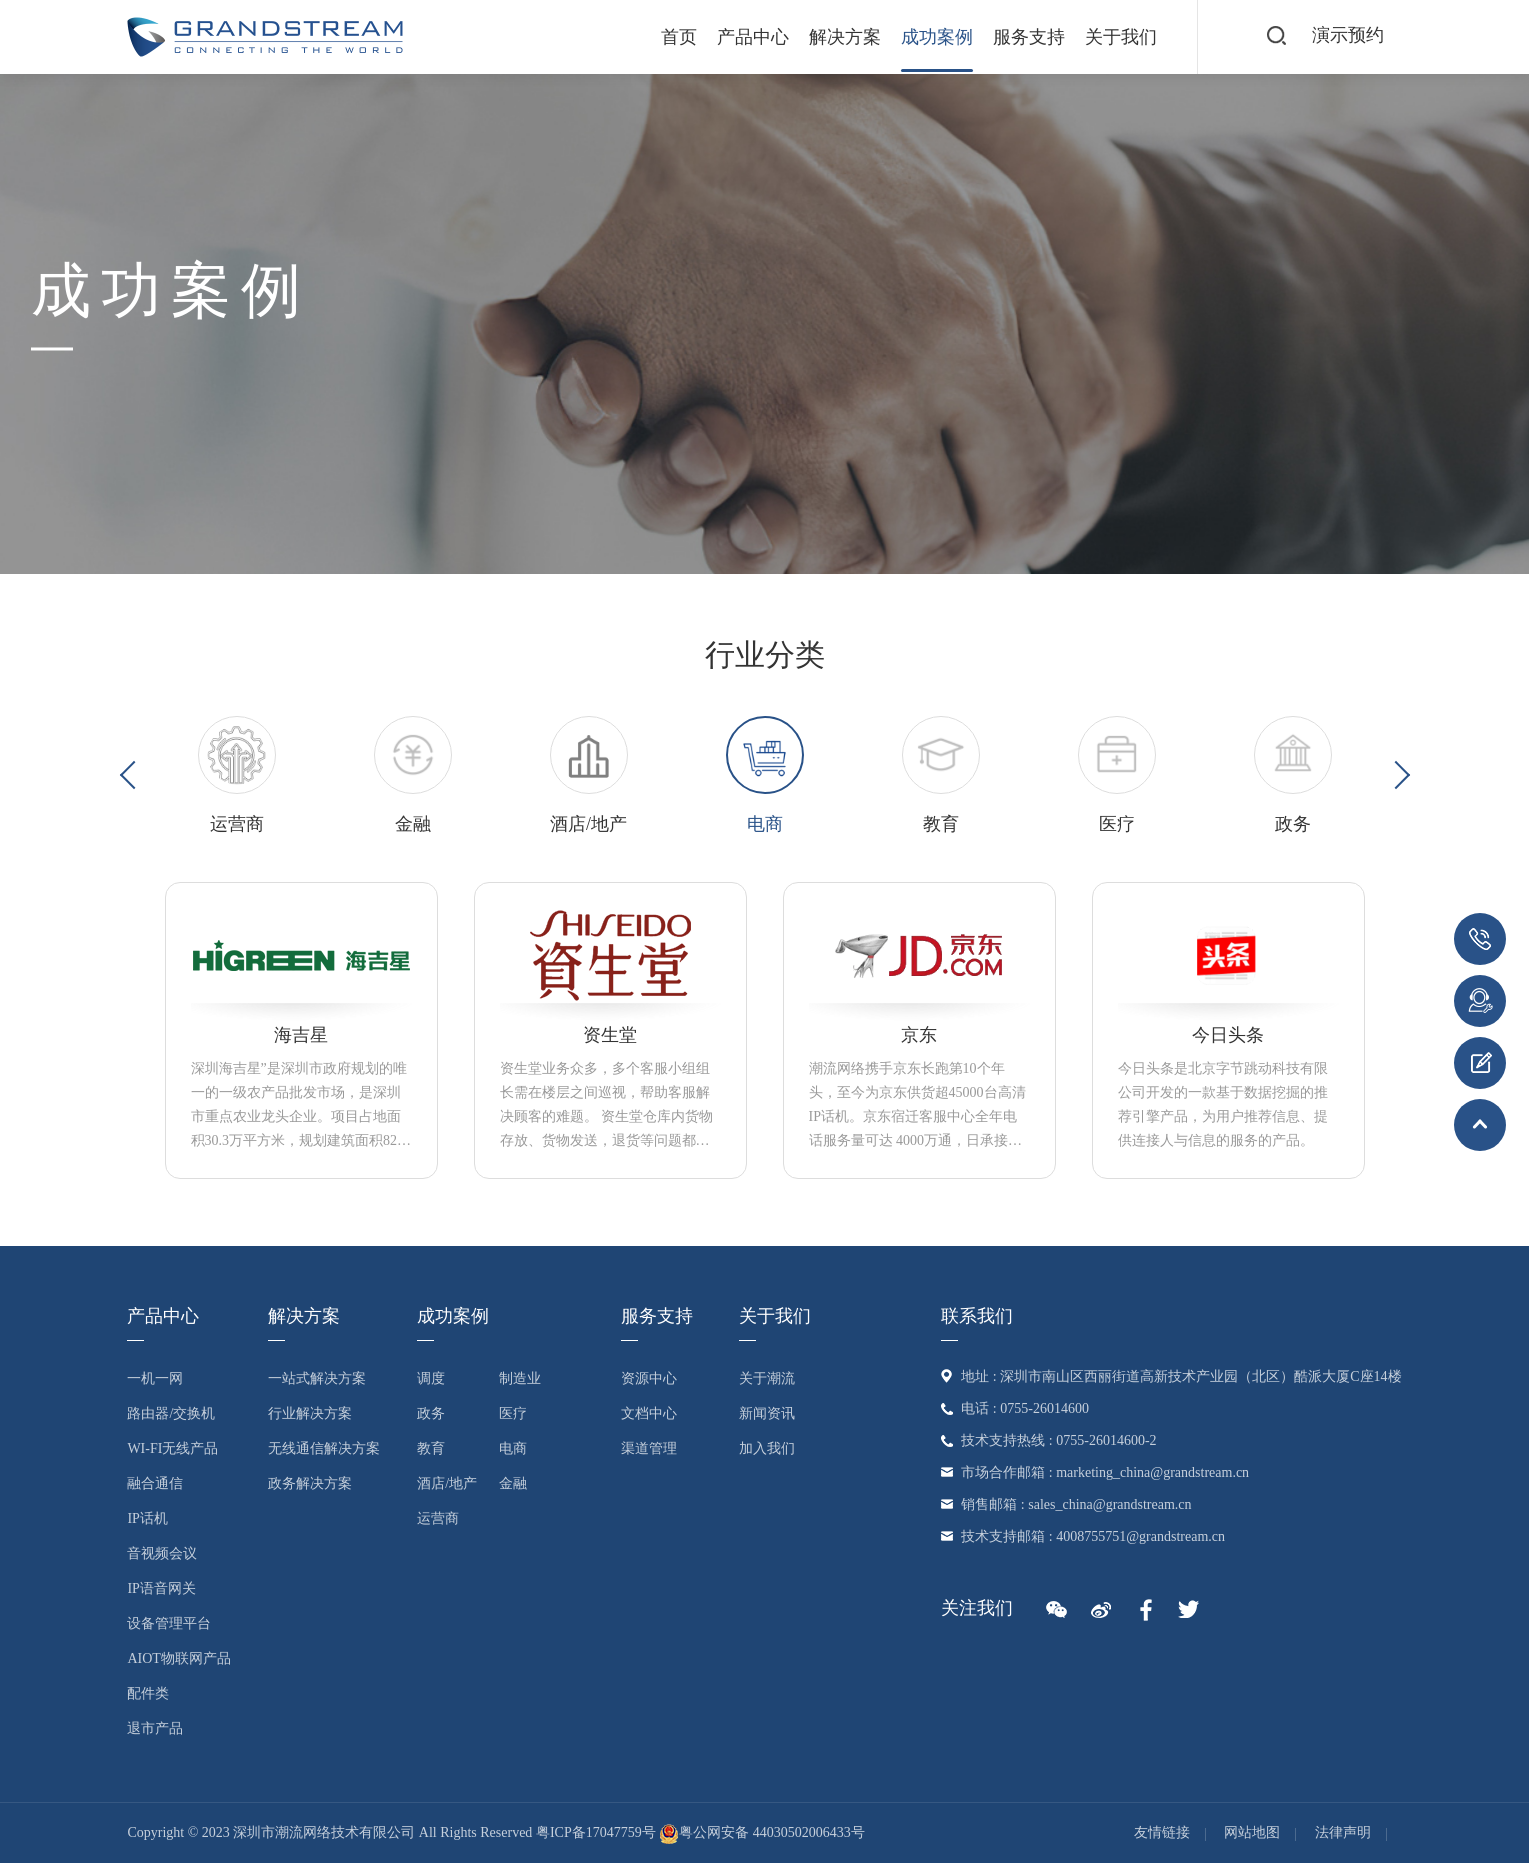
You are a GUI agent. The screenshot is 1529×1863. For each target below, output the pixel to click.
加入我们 (767, 1448)
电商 (513, 1448)
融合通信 (155, 1483)
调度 (431, 1378)
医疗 (513, 1413)
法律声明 (1343, 1832)
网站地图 (1252, 1832)
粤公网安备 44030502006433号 (762, 1832)
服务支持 (1029, 37)
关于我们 (1121, 37)
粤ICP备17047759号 (596, 1832)
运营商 (438, 1518)
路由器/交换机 (171, 1413)
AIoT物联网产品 (178, 1658)
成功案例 (937, 37)
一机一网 (155, 1378)
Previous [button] (133, 775)
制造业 (520, 1378)
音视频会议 (162, 1553)
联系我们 (977, 1316)
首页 (679, 37)
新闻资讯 (767, 1413)
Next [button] (1395, 775)
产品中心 (753, 37)
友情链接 (1162, 1832)
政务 (431, 1413)
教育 (431, 1448)
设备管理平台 (169, 1623)
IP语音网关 (161, 1588)
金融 (513, 1483)
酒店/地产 (447, 1483)
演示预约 (1348, 36)
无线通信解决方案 (324, 1448)
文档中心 (649, 1413)
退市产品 (155, 1728)
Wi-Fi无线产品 (172, 1448)
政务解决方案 (310, 1483)
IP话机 (147, 1518)
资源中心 (649, 1378)
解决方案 (845, 37)
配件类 (148, 1693)
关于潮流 (767, 1378)
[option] (237, 776)
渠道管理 (649, 1448)
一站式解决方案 (317, 1378)
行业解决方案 (310, 1413)
